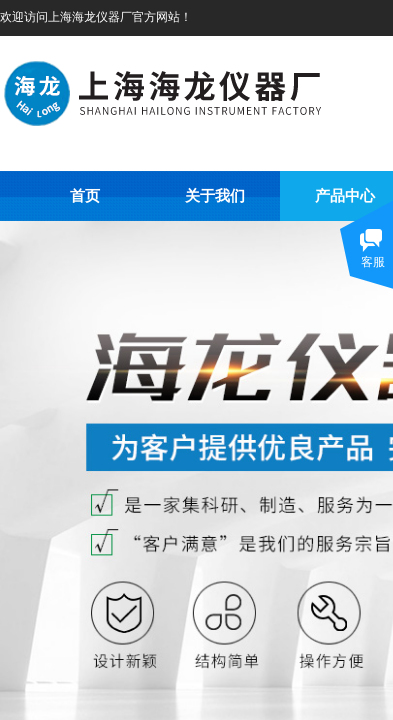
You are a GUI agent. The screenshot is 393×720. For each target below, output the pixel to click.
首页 (85, 196)
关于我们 (215, 196)
